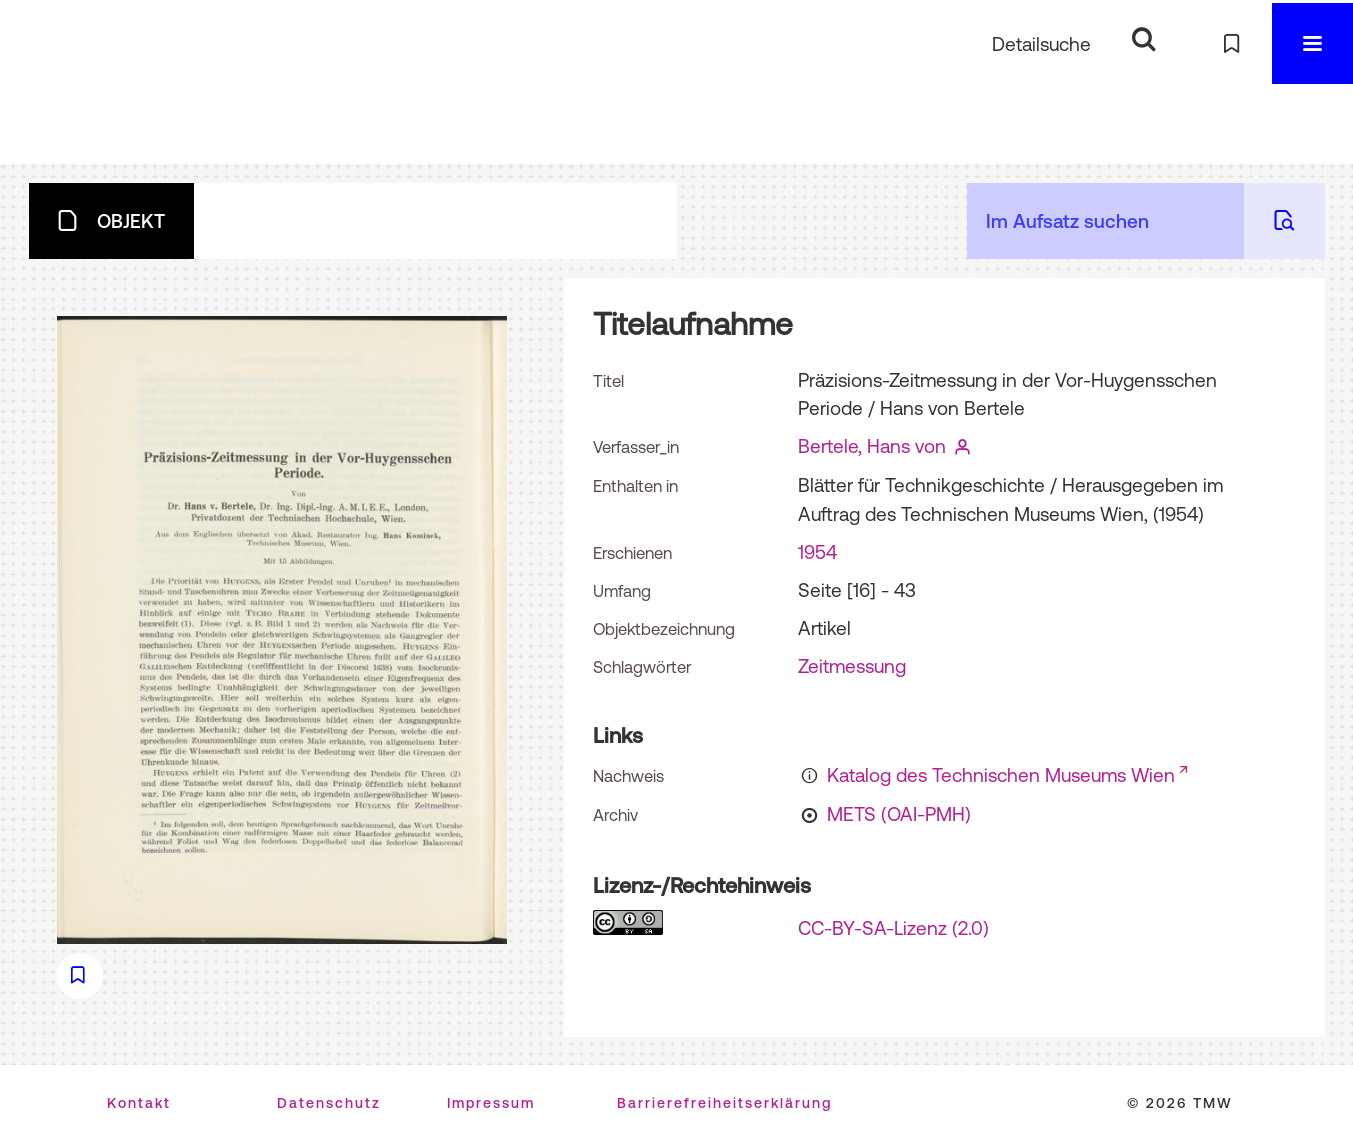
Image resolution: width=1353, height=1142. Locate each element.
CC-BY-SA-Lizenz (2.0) (893, 928)
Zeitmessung (852, 666)
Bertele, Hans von (872, 446)
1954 (817, 552)
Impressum (491, 1103)
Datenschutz (329, 1103)
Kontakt (139, 1103)
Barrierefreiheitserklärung (724, 1103)
